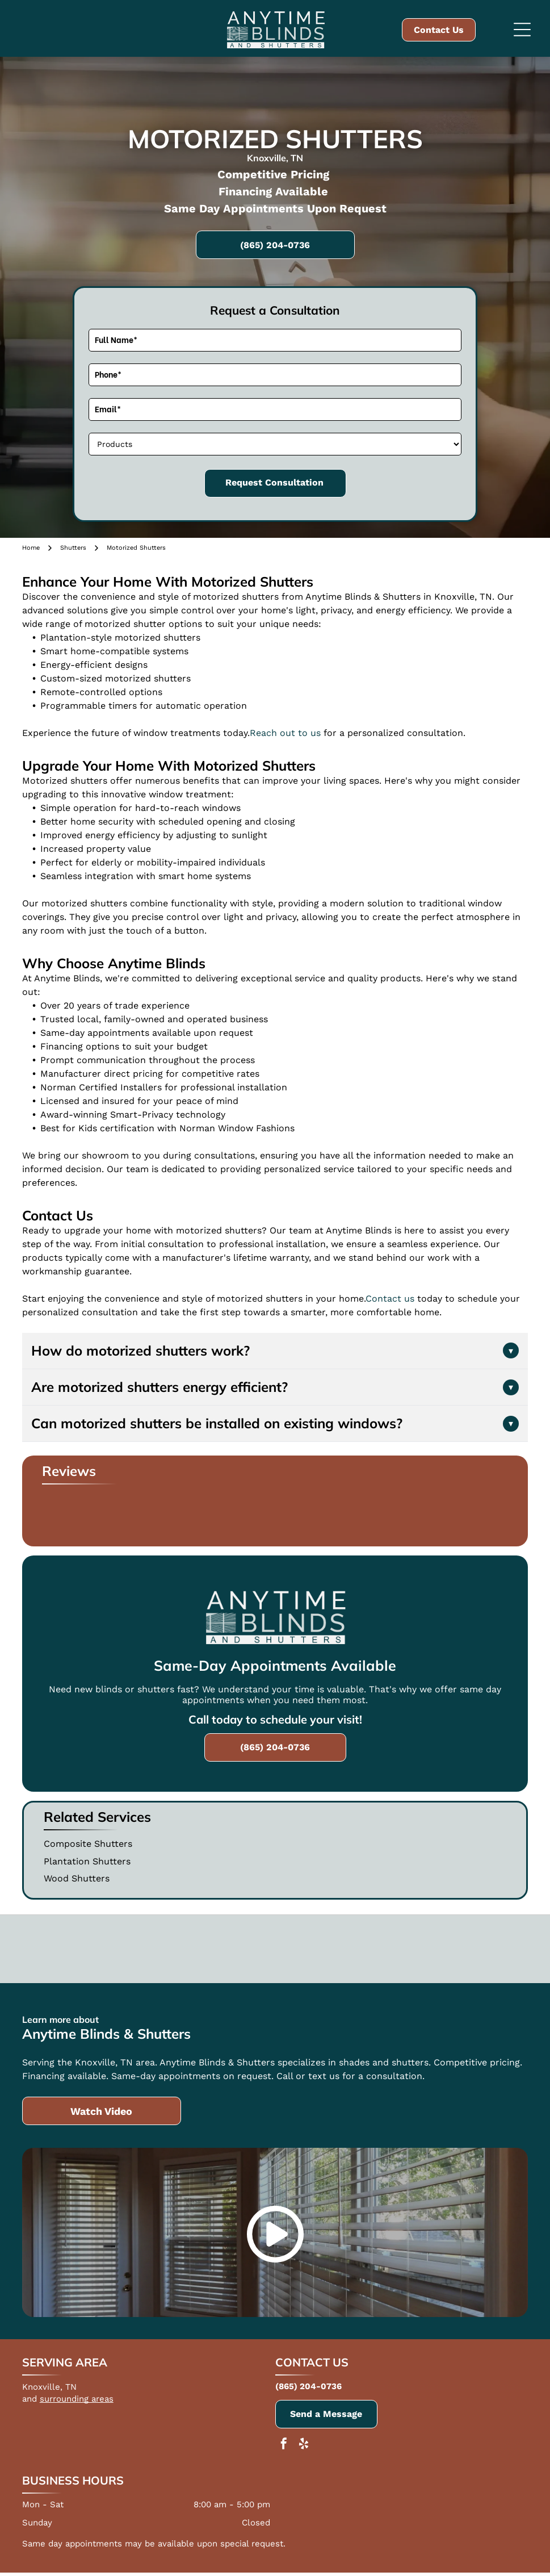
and (29, 2399)
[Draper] (275, 1949)
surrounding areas (77, 2399)
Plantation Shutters (87, 1861)
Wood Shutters (77, 1878)
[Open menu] (522, 29)
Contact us (390, 1298)
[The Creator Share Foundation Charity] (393, 1949)
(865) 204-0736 (308, 2386)
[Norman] (157, 1949)
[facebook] (283, 2445)
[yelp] (303, 2445)
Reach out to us (285, 732)
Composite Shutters (88, 1843)
